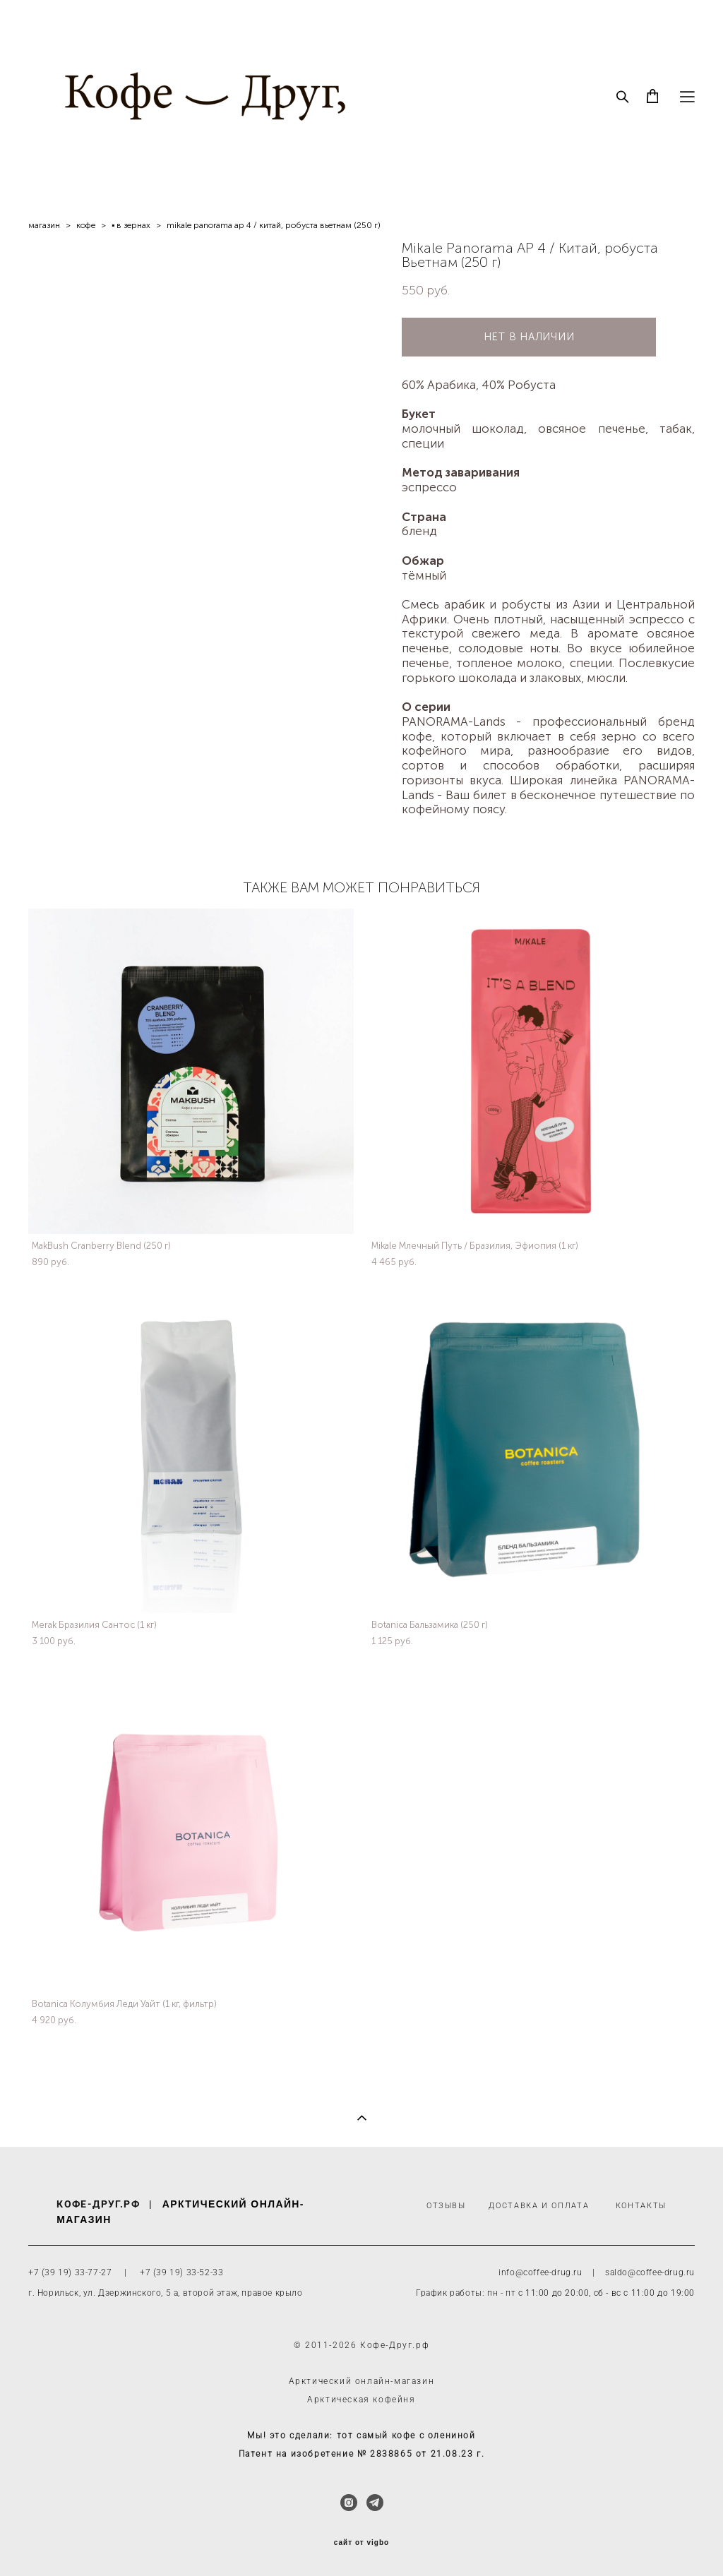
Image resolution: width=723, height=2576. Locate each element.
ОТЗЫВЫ (446, 2205)
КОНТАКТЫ (641, 2205)
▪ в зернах (131, 225)
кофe (85, 225)
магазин (44, 225)
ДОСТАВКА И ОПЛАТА (539, 2205)
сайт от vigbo (361, 2542)
